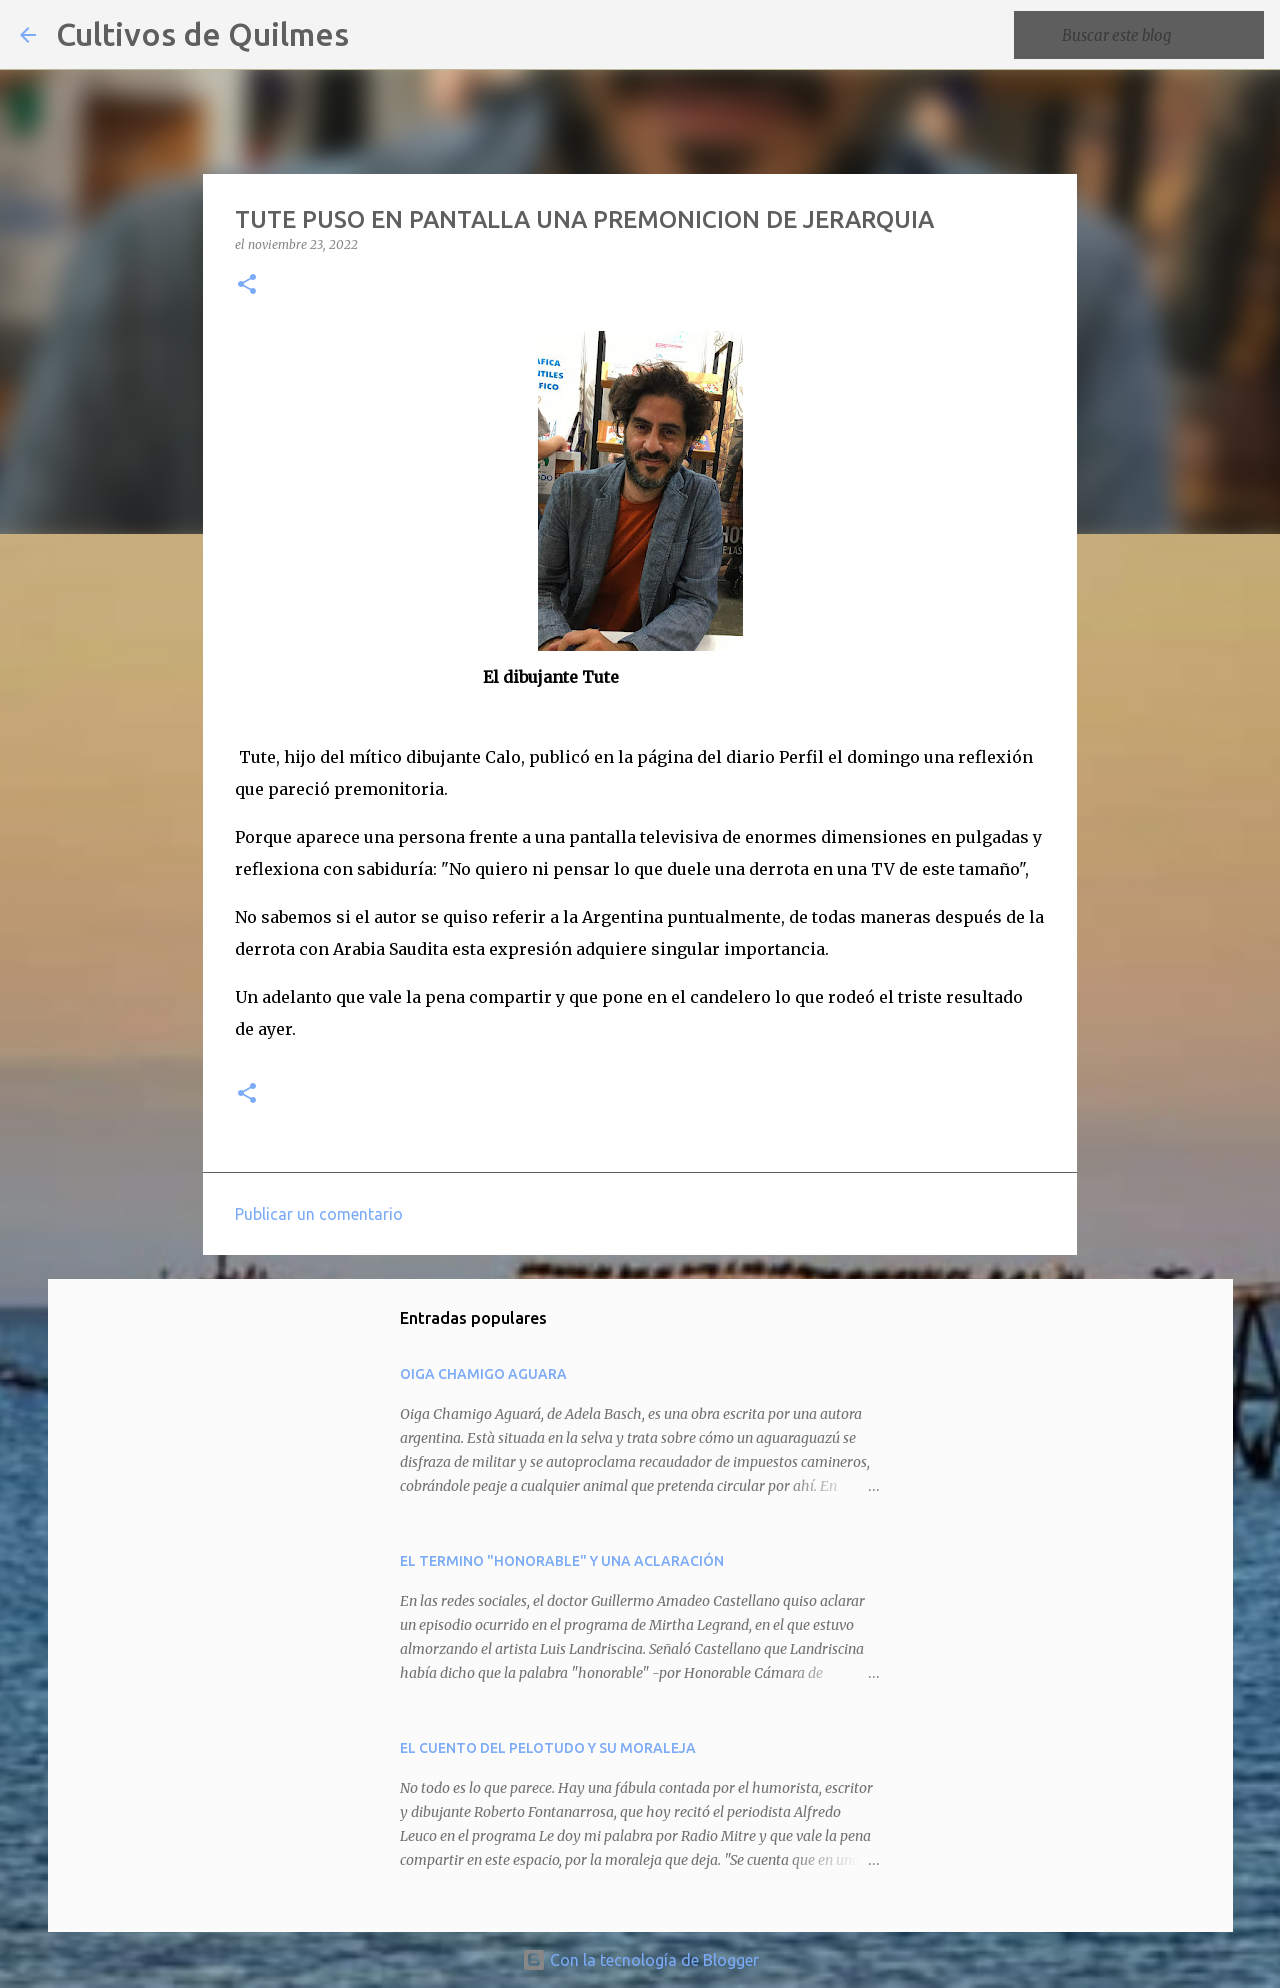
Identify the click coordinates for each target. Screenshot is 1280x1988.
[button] (247, 285)
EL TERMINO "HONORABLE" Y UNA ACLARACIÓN (562, 1561)
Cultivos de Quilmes (202, 34)
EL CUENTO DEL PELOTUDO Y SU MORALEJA (548, 1748)
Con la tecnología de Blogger (640, 1960)
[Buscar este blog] (1159, 35)
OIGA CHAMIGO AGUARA (483, 1374)
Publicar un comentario (319, 1214)
